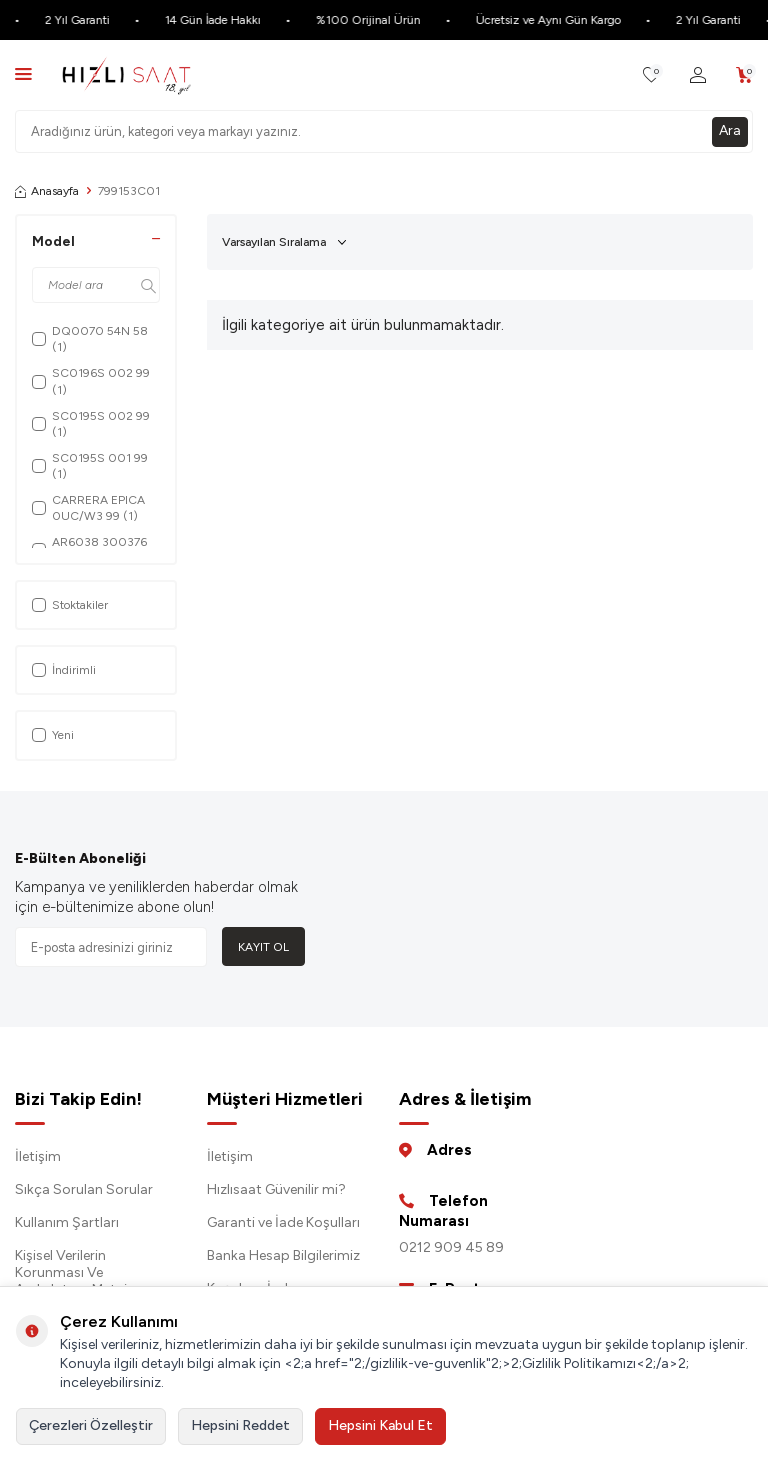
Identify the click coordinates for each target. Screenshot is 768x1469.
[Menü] (23, 73)
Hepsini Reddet (240, 1425)
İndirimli (64, 670)
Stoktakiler (70, 605)
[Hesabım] (698, 75)
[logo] (126, 75)
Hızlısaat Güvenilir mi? (276, 1189)
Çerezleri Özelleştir (91, 1425)
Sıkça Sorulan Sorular (84, 1189)
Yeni (53, 735)
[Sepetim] (744, 75)
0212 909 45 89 (451, 1247)
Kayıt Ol (263, 947)
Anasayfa (47, 191)
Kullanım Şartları (67, 1222)
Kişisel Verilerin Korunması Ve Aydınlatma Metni (71, 1272)
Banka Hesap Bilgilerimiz (283, 1255)
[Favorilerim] (651, 75)
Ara (730, 130)
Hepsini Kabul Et (380, 1425)
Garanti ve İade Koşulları (283, 1222)
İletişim (38, 1156)
